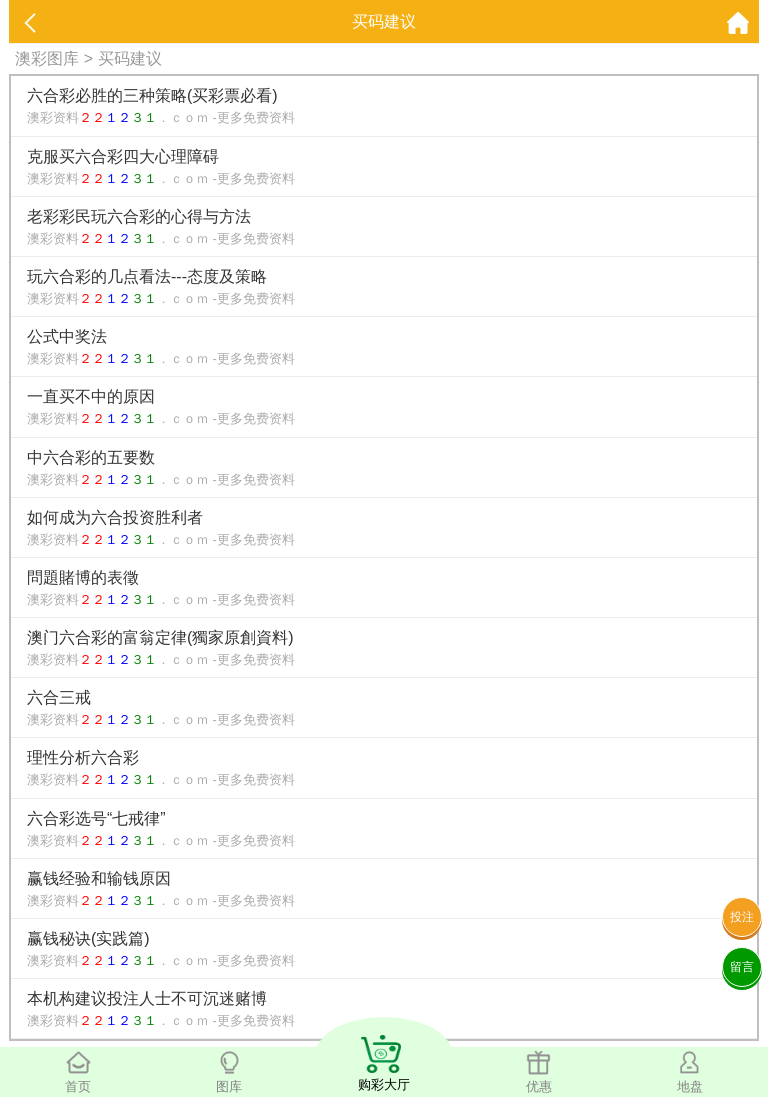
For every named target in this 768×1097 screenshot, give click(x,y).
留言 (742, 967)
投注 (742, 917)
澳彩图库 (47, 58)
